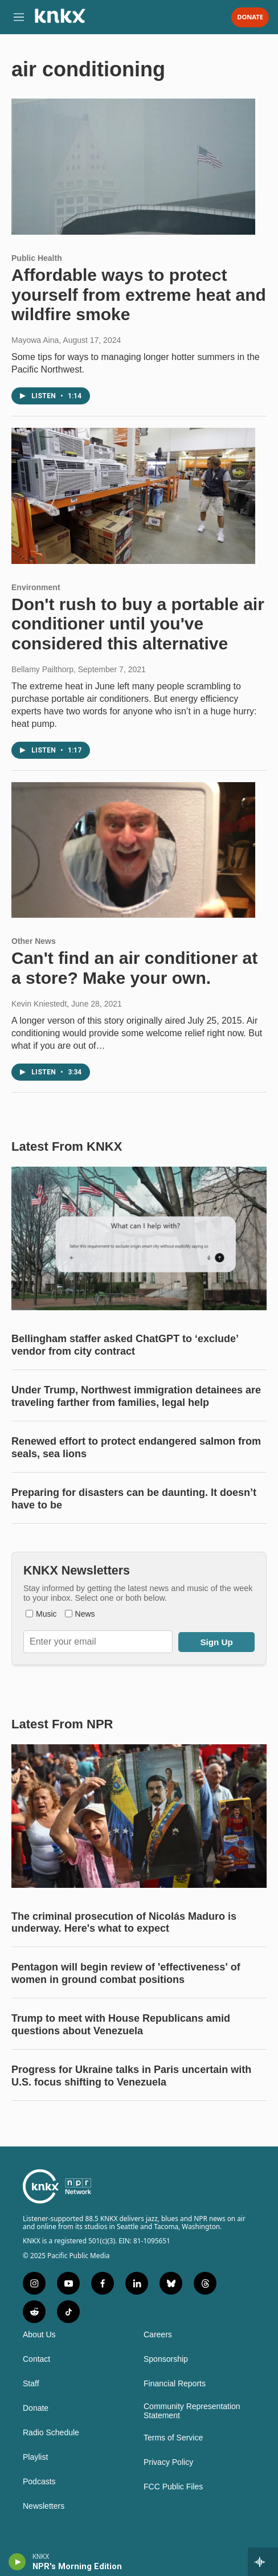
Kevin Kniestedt (39, 1003)
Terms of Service (173, 2438)
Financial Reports (175, 2383)
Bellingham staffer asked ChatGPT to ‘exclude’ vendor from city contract (124, 1345)
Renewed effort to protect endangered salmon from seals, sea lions (136, 1447)
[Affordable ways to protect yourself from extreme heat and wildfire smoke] (133, 166)
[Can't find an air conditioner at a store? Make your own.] (133, 850)
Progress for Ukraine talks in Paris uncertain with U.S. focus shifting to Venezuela (131, 2076)
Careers (158, 2334)
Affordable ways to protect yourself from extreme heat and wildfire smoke (138, 294)
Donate (250, 17)
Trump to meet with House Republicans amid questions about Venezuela (120, 2025)
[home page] (59, 20)
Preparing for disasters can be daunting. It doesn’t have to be (133, 1499)
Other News (33, 941)
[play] (17, 2561)
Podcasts (39, 2481)
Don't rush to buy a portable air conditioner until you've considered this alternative (137, 624)
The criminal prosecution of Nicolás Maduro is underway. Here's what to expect (123, 1923)
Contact (36, 2359)
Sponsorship (166, 2359)
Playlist (35, 2457)
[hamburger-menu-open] (18, 17)
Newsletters (43, 2506)
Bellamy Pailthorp (42, 669)
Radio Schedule (51, 2432)
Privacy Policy (168, 2462)
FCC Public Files (173, 2487)
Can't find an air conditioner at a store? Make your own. (134, 967)
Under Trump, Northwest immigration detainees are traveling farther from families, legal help (136, 1396)
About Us (39, 2334)
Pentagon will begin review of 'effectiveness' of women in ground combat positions (125, 1973)
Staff (31, 2383)
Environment (35, 587)
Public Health (36, 258)
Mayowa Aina (35, 340)
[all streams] (263, 2562)
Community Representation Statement (192, 2411)
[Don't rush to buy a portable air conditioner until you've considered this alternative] (133, 495)
